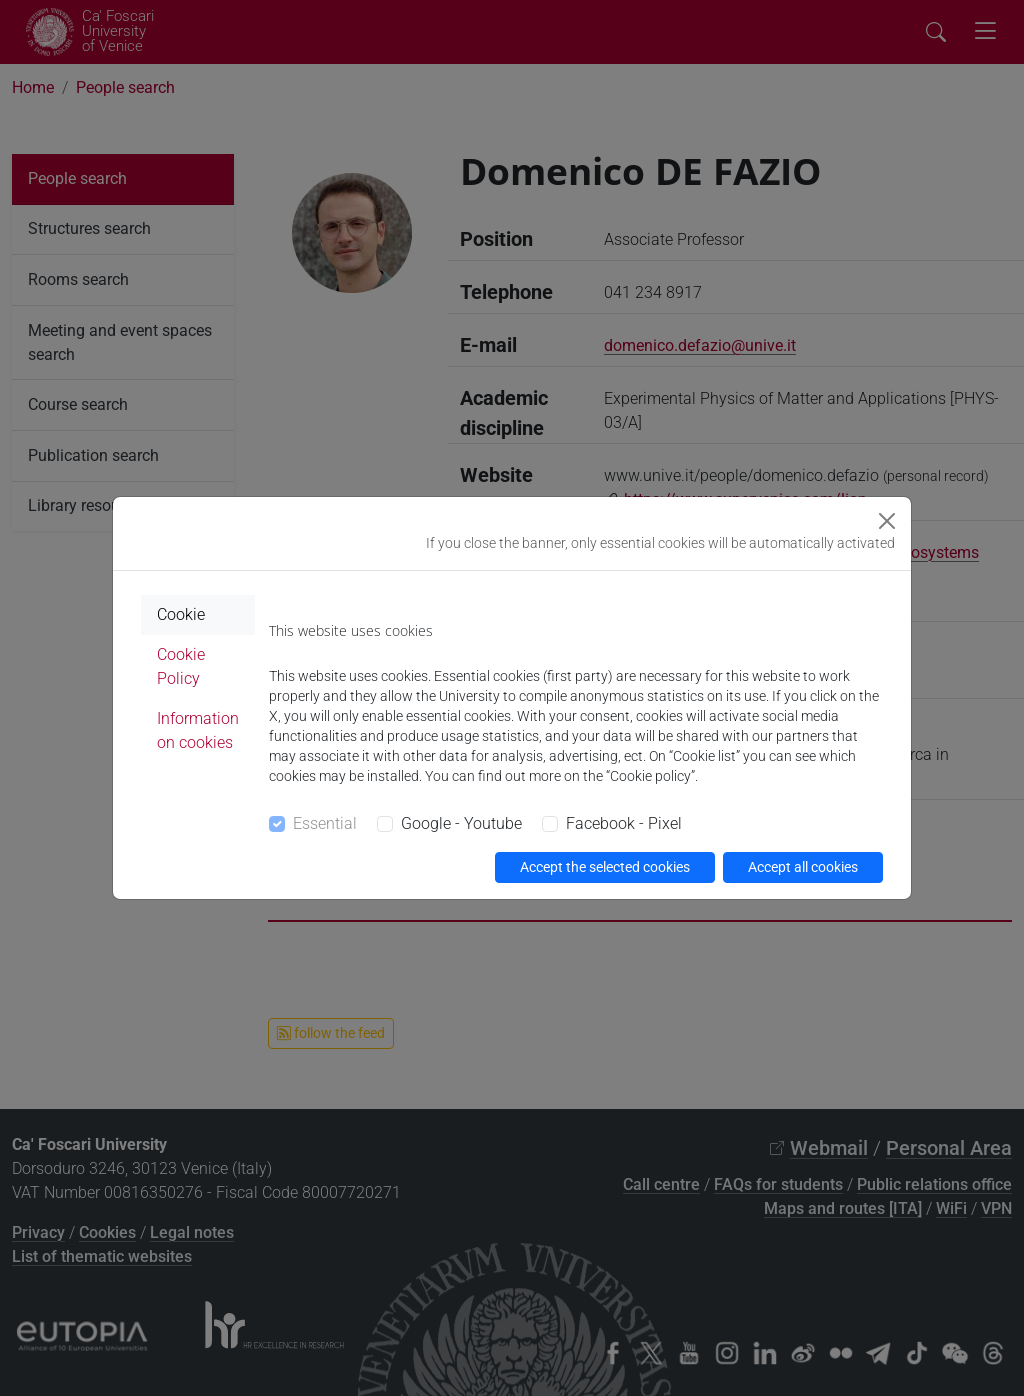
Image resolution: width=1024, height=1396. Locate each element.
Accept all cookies (803, 867)
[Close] (887, 521)
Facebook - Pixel (624, 823)
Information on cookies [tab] (198, 730)
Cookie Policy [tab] (181, 666)
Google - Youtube (461, 823)
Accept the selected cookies (605, 867)
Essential (325, 823)
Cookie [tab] (181, 614)
